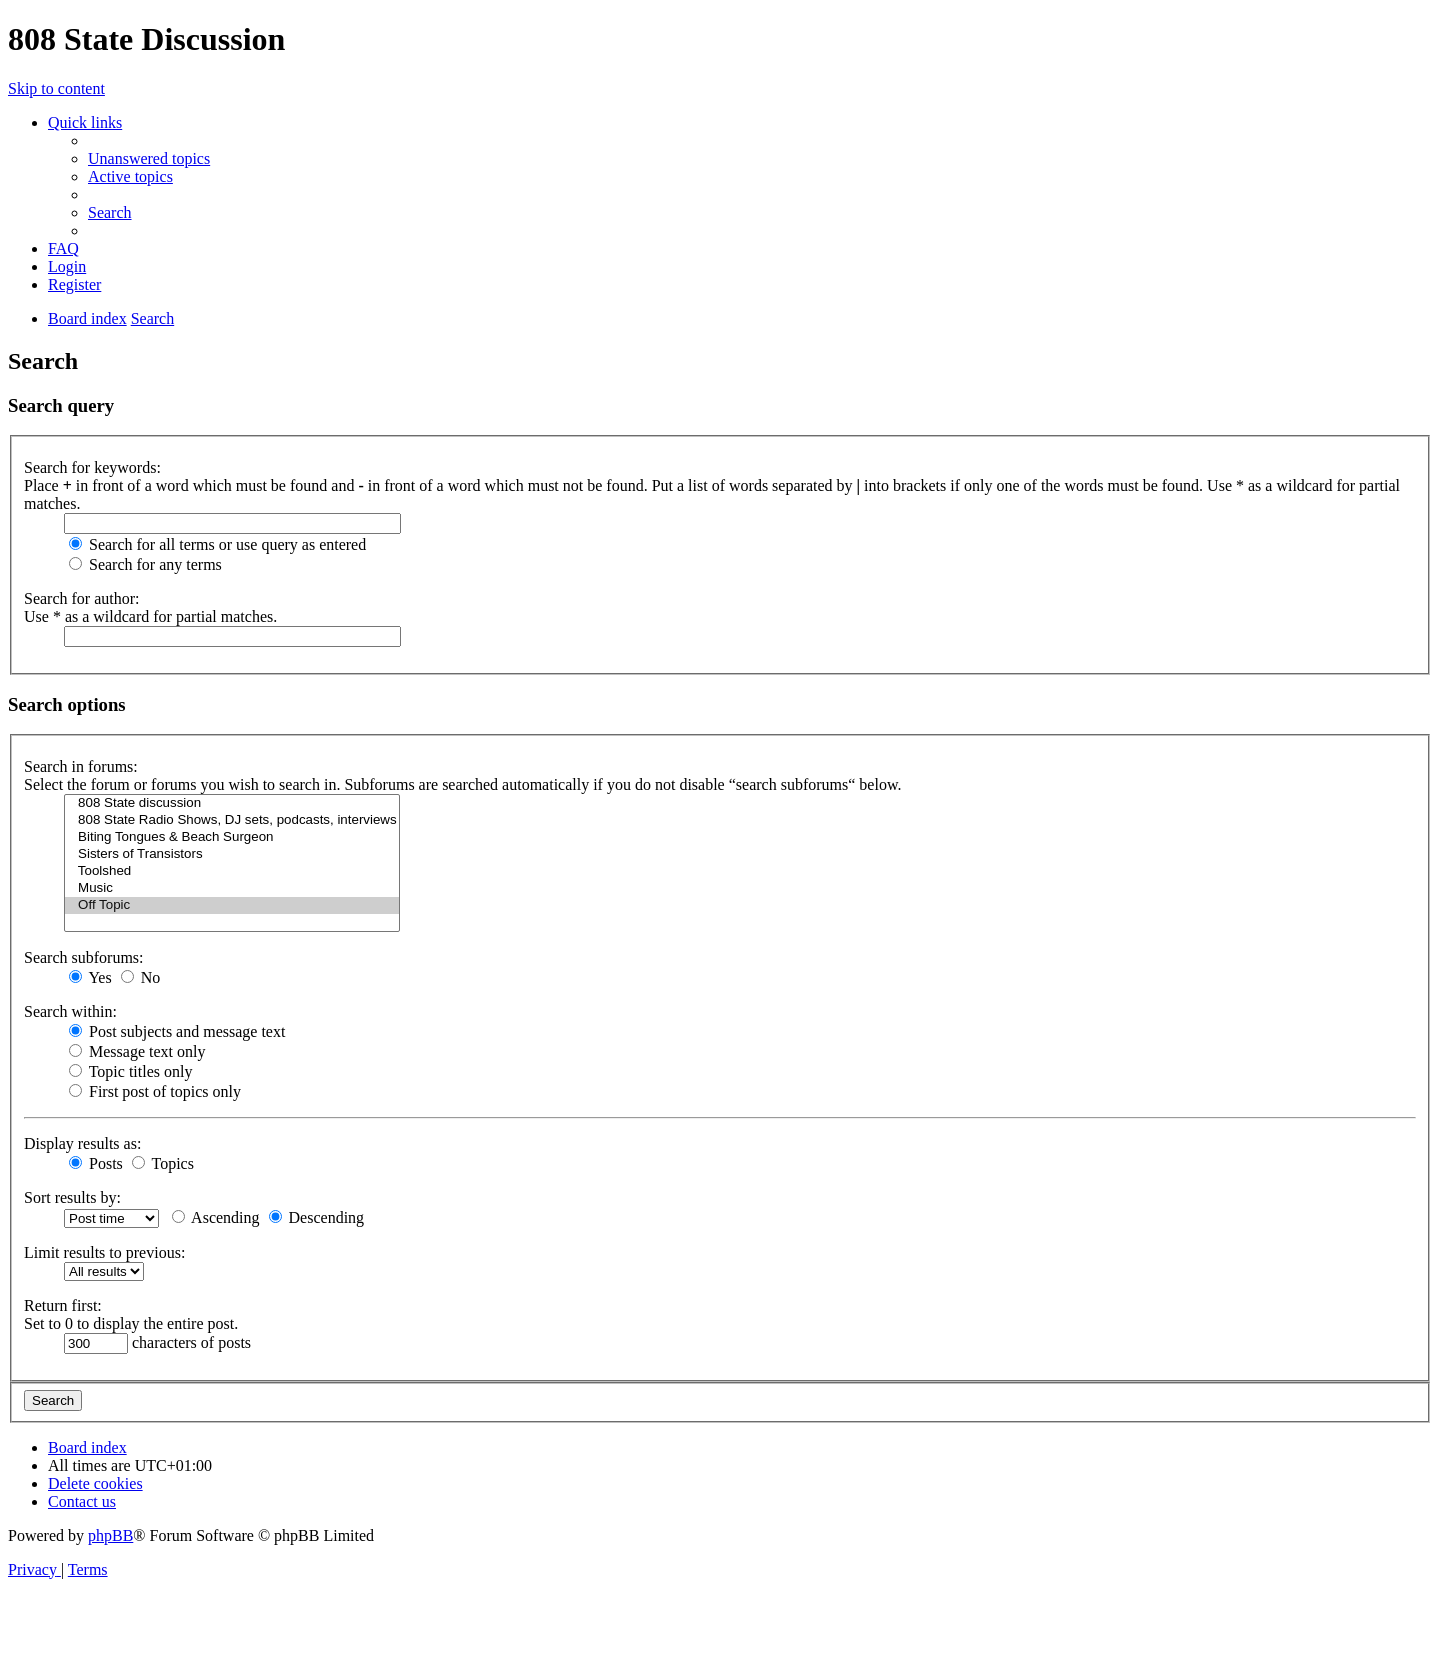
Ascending (216, 1217)
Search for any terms (145, 564)
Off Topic (232, 905)
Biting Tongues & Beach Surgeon (232, 837)
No (141, 977)
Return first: (63, 1305)
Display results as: (82, 1143)
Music (232, 888)
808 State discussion (232, 803)
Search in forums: (81, 766)
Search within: (70, 1011)
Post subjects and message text (177, 1031)
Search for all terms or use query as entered (217, 544)
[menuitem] (149, 158)
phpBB (110, 1535)
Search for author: (82, 598)
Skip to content (56, 88)
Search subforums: (84, 957)
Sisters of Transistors (232, 854)
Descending (317, 1217)
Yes (90, 977)
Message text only (137, 1051)
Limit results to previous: (104, 1252)
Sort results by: (72, 1197)
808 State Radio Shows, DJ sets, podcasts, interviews (232, 820)
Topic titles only (130, 1071)
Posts (96, 1163)
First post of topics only (155, 1091)
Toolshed (232, 871)
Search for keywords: (92, 467)
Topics (163, 1163)
